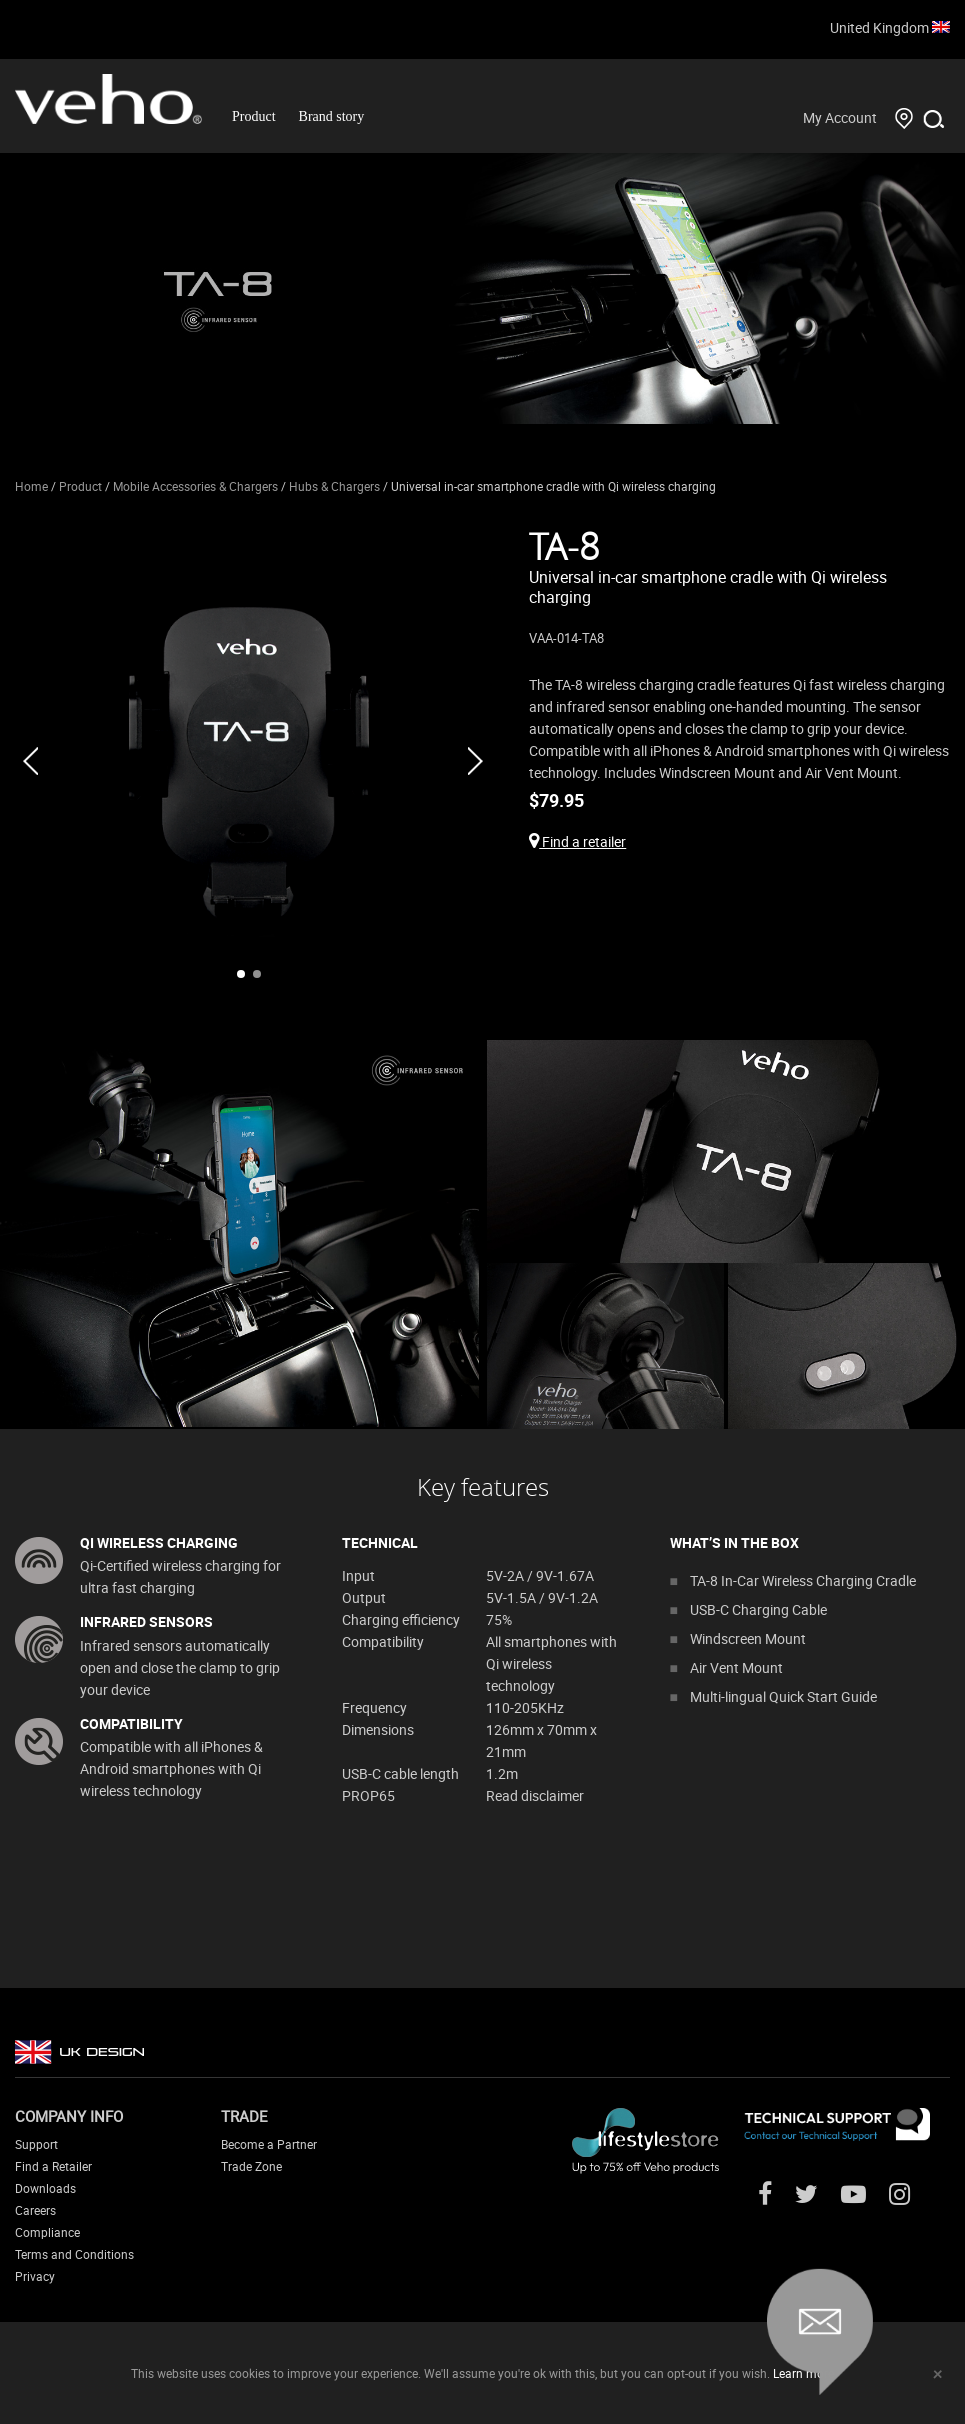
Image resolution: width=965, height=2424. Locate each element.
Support (36, 2144)
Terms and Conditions (74, 2254)
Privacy (35, 2276)
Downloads (45, 2188)
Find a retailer (577, 841)
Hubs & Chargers (334, 486)
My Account (840, 117)
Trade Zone (251, 2166)
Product (254, 116)
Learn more (803, 2373)
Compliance (47, 2232)
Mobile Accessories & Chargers (195, 486)
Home (31, 486)
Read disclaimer (535, 1795)
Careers (35, 2210)
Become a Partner (269, 2144)
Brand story (332, 116)
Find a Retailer (53, 2166)
